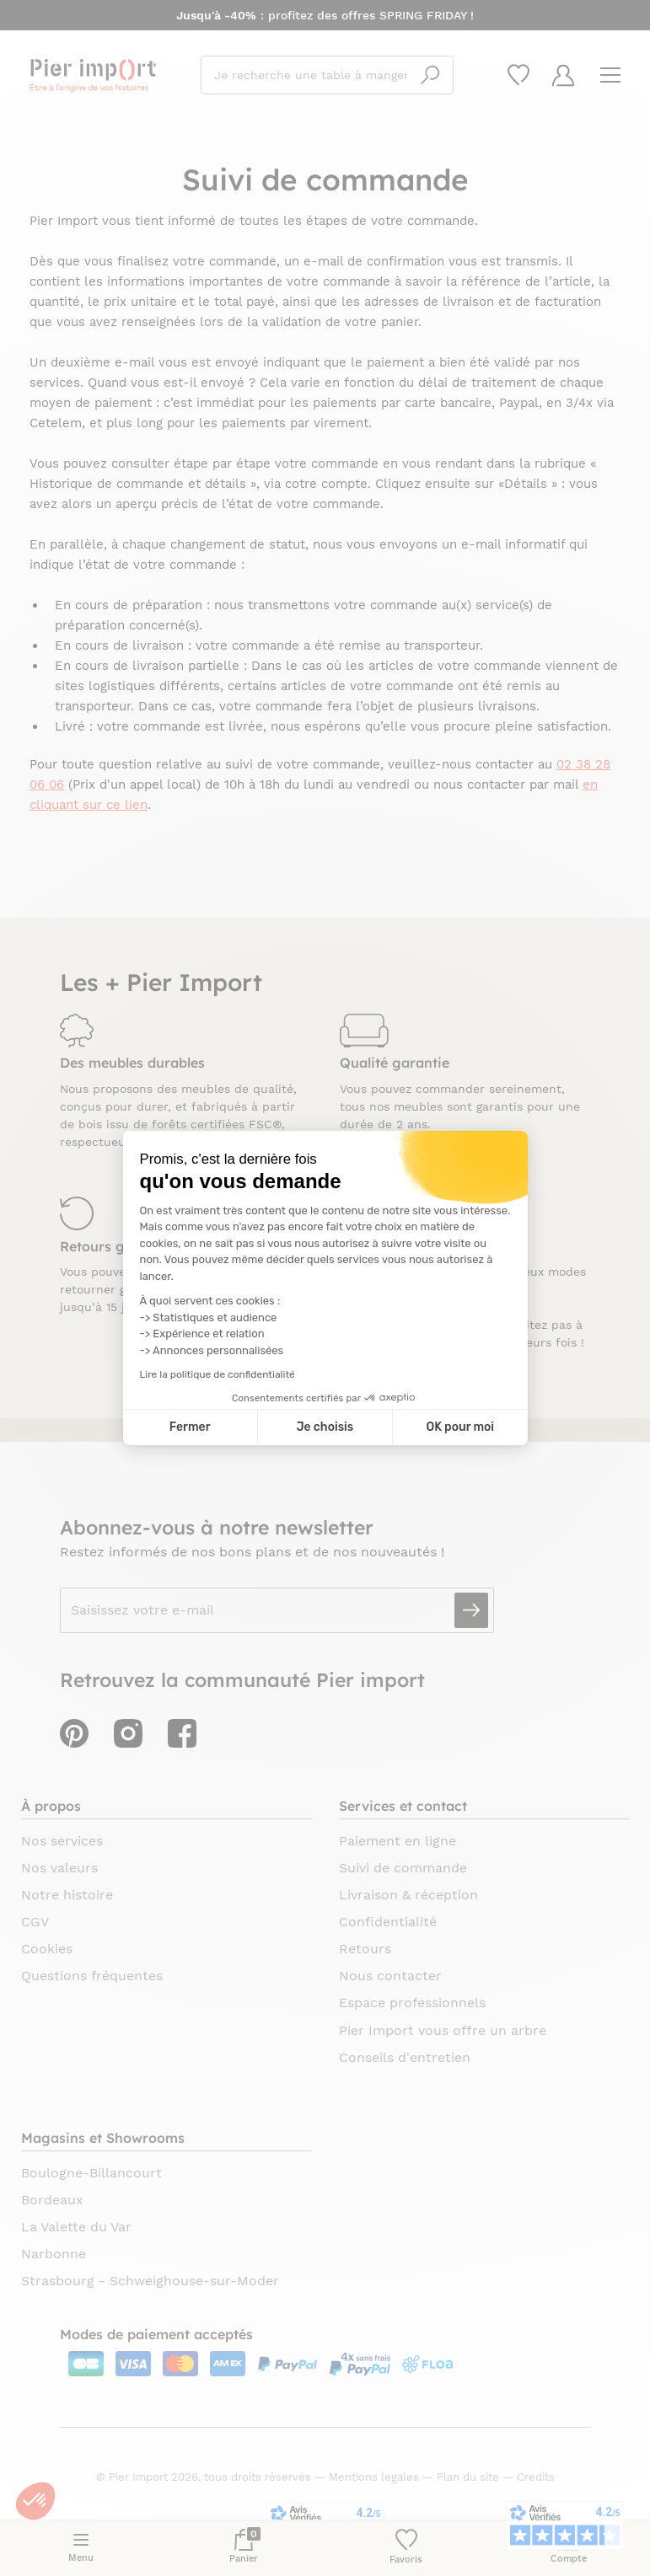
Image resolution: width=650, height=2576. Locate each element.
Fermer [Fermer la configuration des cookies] (190, 1427)
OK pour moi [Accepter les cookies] (460, 1427)
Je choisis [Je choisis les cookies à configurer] (324, 1427)
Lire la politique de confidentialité (217, 1374)
